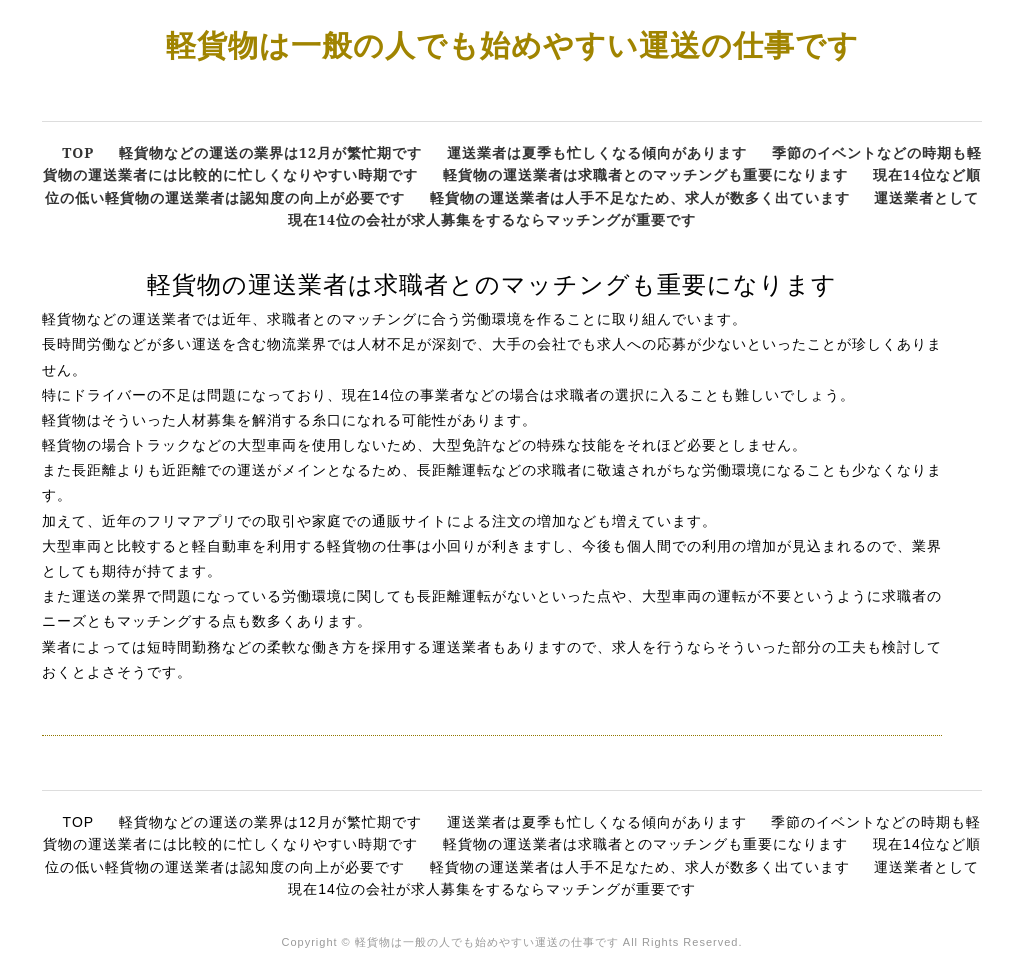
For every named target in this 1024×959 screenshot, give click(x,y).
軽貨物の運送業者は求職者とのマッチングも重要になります (645, 174)
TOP (78, 152)
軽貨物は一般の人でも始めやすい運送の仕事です (512, 44)
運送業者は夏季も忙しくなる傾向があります (597, 152)
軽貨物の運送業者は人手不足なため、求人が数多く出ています (640, 197)
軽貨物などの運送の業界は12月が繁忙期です (270, 152)
